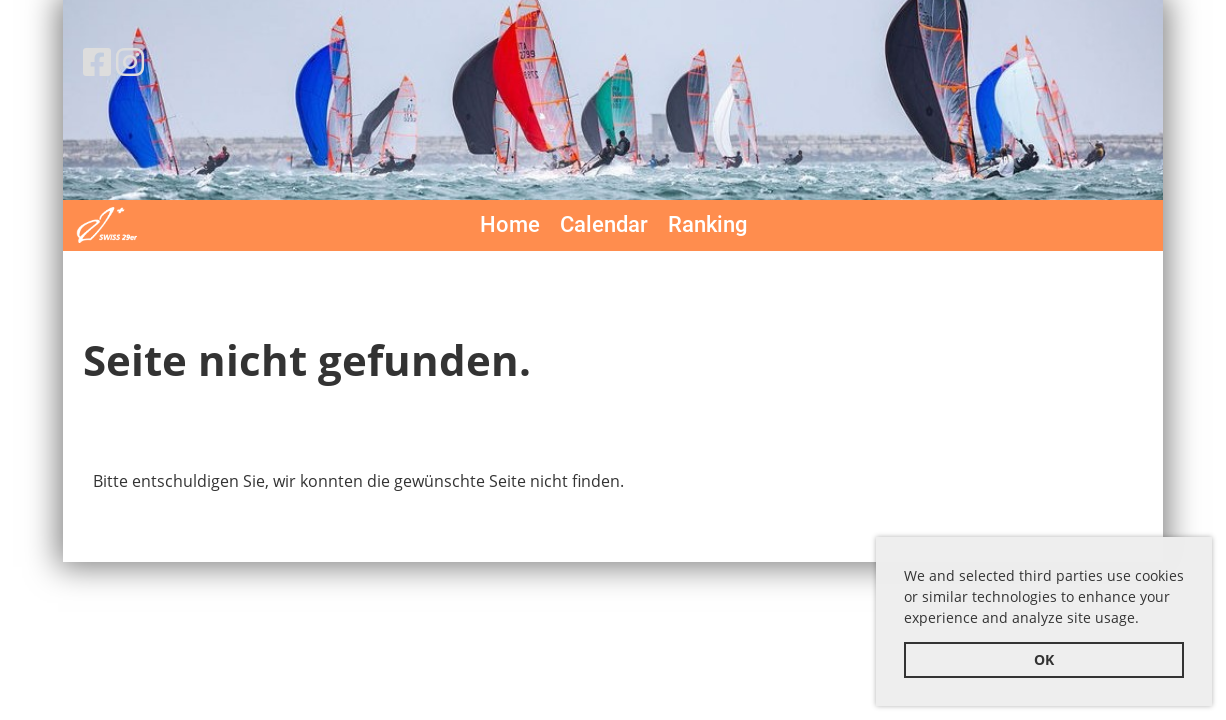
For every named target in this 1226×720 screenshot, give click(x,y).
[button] (1146, 621)
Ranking (707, 224)
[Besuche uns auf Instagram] (130, 61)
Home (510, 224)
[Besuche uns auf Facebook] (97, 61)
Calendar (604, 224)
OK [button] (1044, 659)
